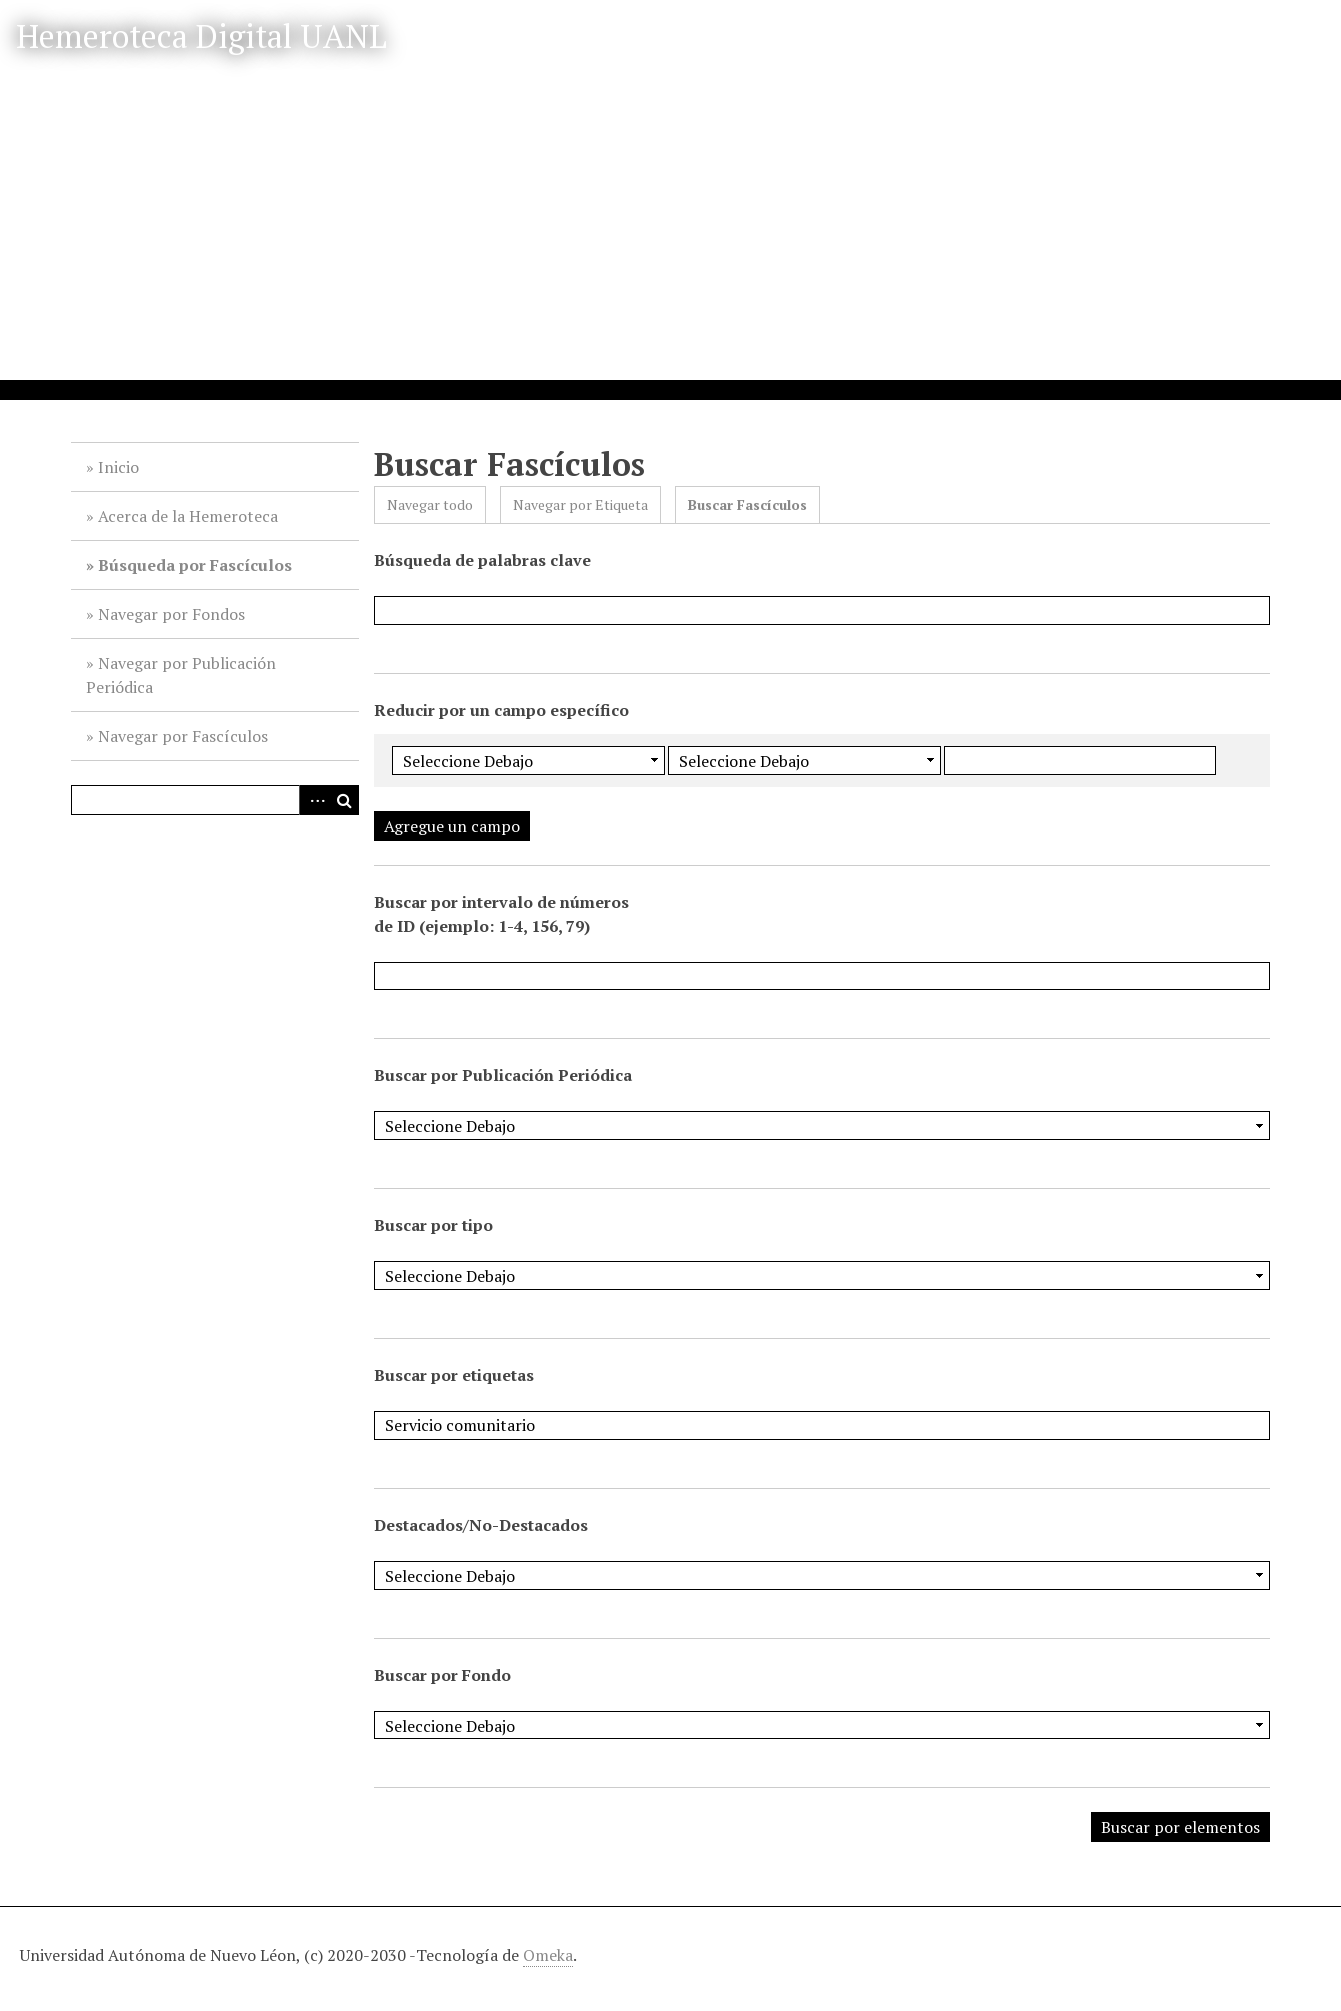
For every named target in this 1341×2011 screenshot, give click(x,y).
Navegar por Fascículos (183, 736)
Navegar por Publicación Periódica (181, 675)
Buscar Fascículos (747, 504)
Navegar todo (430, 504)
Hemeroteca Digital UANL (201, 36)
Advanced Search (314, 800)
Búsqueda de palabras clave (482, 560)
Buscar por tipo (433, 1225)
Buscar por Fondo (442, 1675)
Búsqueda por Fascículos (195, 565)
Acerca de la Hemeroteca (188, 516)
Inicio (118, 467)
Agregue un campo (452, 826)
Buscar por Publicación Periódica (503, 1075)
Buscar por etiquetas (454, 1375)
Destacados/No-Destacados (481, 1525)
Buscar (344, 800)
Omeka (548, 1955)
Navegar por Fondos (171, 614)
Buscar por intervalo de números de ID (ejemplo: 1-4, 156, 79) (501, 914)
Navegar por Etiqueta (580, 504)
